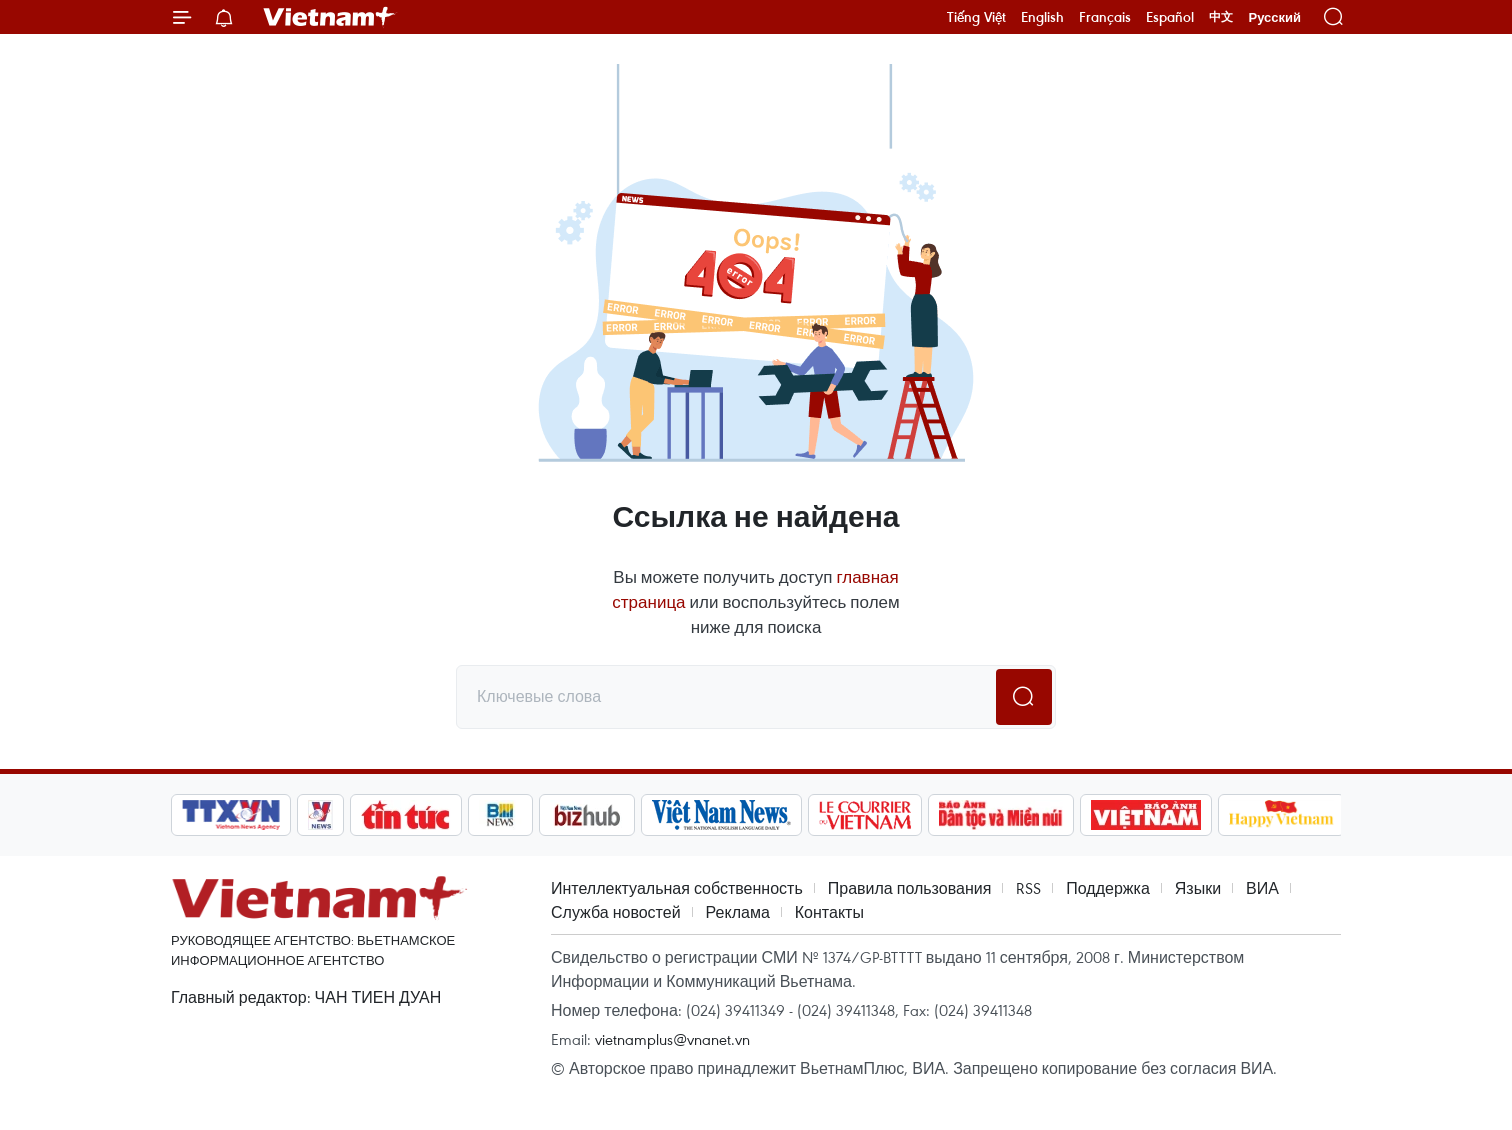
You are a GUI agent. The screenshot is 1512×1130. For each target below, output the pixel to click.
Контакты (829, 912)
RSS (1028, 888)
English (1042, 17)
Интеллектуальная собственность (677, 888)
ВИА (1262, 888)
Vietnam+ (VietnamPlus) (330, 17)
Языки (1198, 888)
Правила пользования (910, 888)
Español (1170, 17)
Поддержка (1107, 888)
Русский (1274, 17)
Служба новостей (616, 912)
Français (1105, 17)
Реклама (738, 912)
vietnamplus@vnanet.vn (672, 1039)
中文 (1221, 17)
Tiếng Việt (976, 17)
